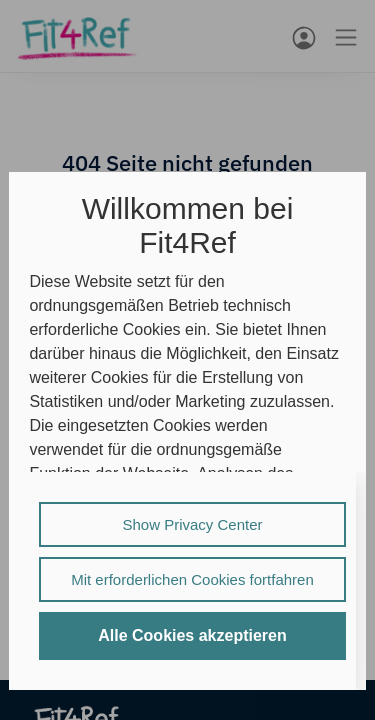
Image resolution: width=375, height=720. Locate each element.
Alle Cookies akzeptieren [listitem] (192, 635)
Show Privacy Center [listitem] (192, 524)
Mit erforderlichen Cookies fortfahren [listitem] (192, 579)
